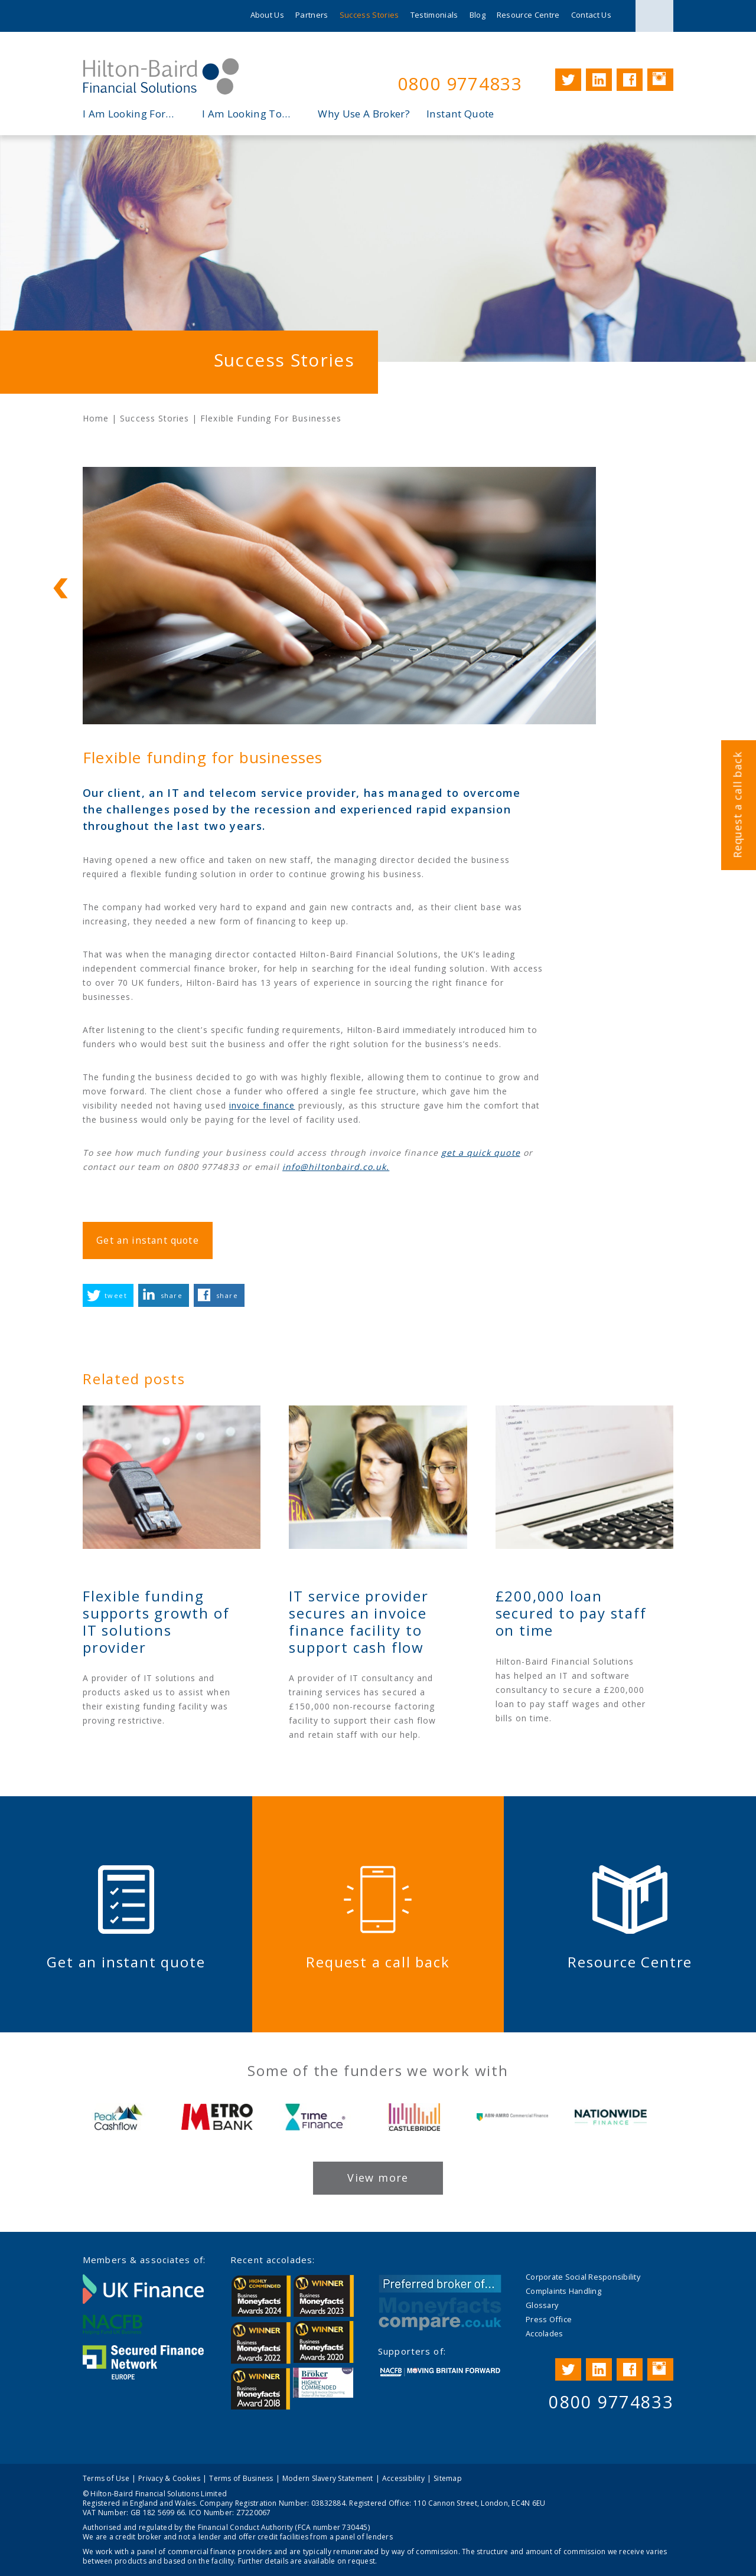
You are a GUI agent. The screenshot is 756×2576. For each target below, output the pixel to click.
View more (377, 2177)
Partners (311, 14)
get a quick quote (480, 1152)
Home (96, 418)
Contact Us (591, 14)
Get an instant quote (147, 1240)
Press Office (549, 2319)
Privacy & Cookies (169, 2478)
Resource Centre (528, 14)
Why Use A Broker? (364, 113)
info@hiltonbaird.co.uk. (335, 1166)
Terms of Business (241, 2478)
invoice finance (262, 1105)
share (172, 1295)
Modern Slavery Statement (327, 2478)
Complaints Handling (563, 2291)
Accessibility (403, 2478)
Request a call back (737, 804)
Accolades (544, 2333)
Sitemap (448, 2478)
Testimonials (434, 14)
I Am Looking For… (128, 113)
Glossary (542, 2305)
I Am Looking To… (246, 113)
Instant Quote (460, 113)
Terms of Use (106, 2478)
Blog (477, 14)
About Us (267, 14)
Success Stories (369, 14)
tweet (116, 1295)
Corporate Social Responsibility (583, 2276)
